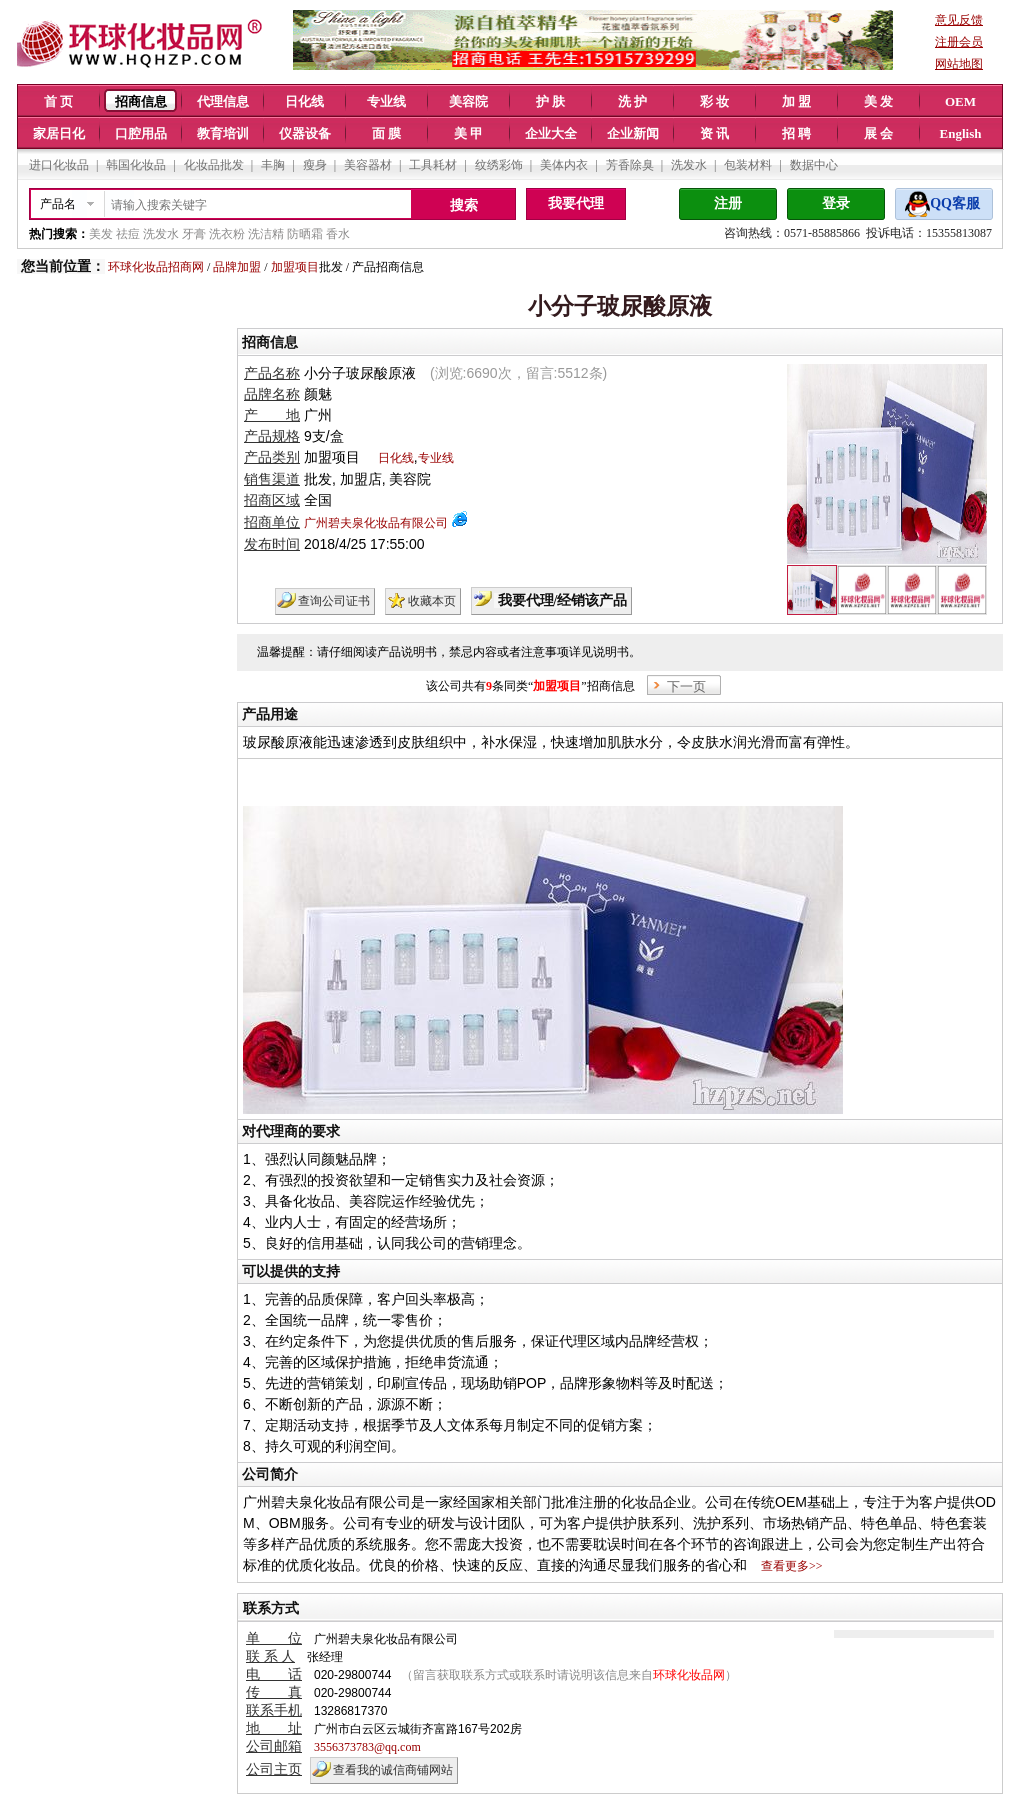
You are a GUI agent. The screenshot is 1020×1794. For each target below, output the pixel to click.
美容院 (468, 101)
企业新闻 (633, 133)
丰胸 (273, 165)
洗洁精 (266, 234)
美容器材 (368, 165)
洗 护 (632, 101)
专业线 (386, 101)
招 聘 (796, 133)
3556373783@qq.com (367, 1747)
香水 (338, 234)
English (961, 133)
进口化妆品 (59, 165)
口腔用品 (141, 133)
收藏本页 (432, 601)
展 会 (878, 133)
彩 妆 (714, 101)
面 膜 (386, 133)
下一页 (686, 686)
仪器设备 (305, 133)
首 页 (58, 101)
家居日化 (59, 133)
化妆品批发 (214, 165)
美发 (101, 234)
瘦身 (315, 165)
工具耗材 (433, 165)
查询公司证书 (334, 601)
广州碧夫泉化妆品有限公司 (376, 523)
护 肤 (550, 101)
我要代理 (576, 203)
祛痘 (128, 234)
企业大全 (551, 133)
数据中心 (814, 165)
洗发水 (689, 165)
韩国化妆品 (136, 165)
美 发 (878, 101)
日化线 (304, 101)
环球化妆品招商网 (156, 267)
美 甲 (468, 133)
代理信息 (223, 101)
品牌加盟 (237, 267)
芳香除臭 (630, 165)
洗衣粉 (227, 234)
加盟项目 (295, 267)
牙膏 (194, 234)
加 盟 (796, 101)
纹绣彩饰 (499, 165)
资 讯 (714, 133)
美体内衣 (564, 165)
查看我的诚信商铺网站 (393, 1770)
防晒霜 (305, 234)
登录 (836, 203)
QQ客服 (955, 203)
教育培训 (223, 133)
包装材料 (748, 165)
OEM (960, 101)
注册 (728, 203)
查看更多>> (792, 1566)
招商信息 (141, 101)
